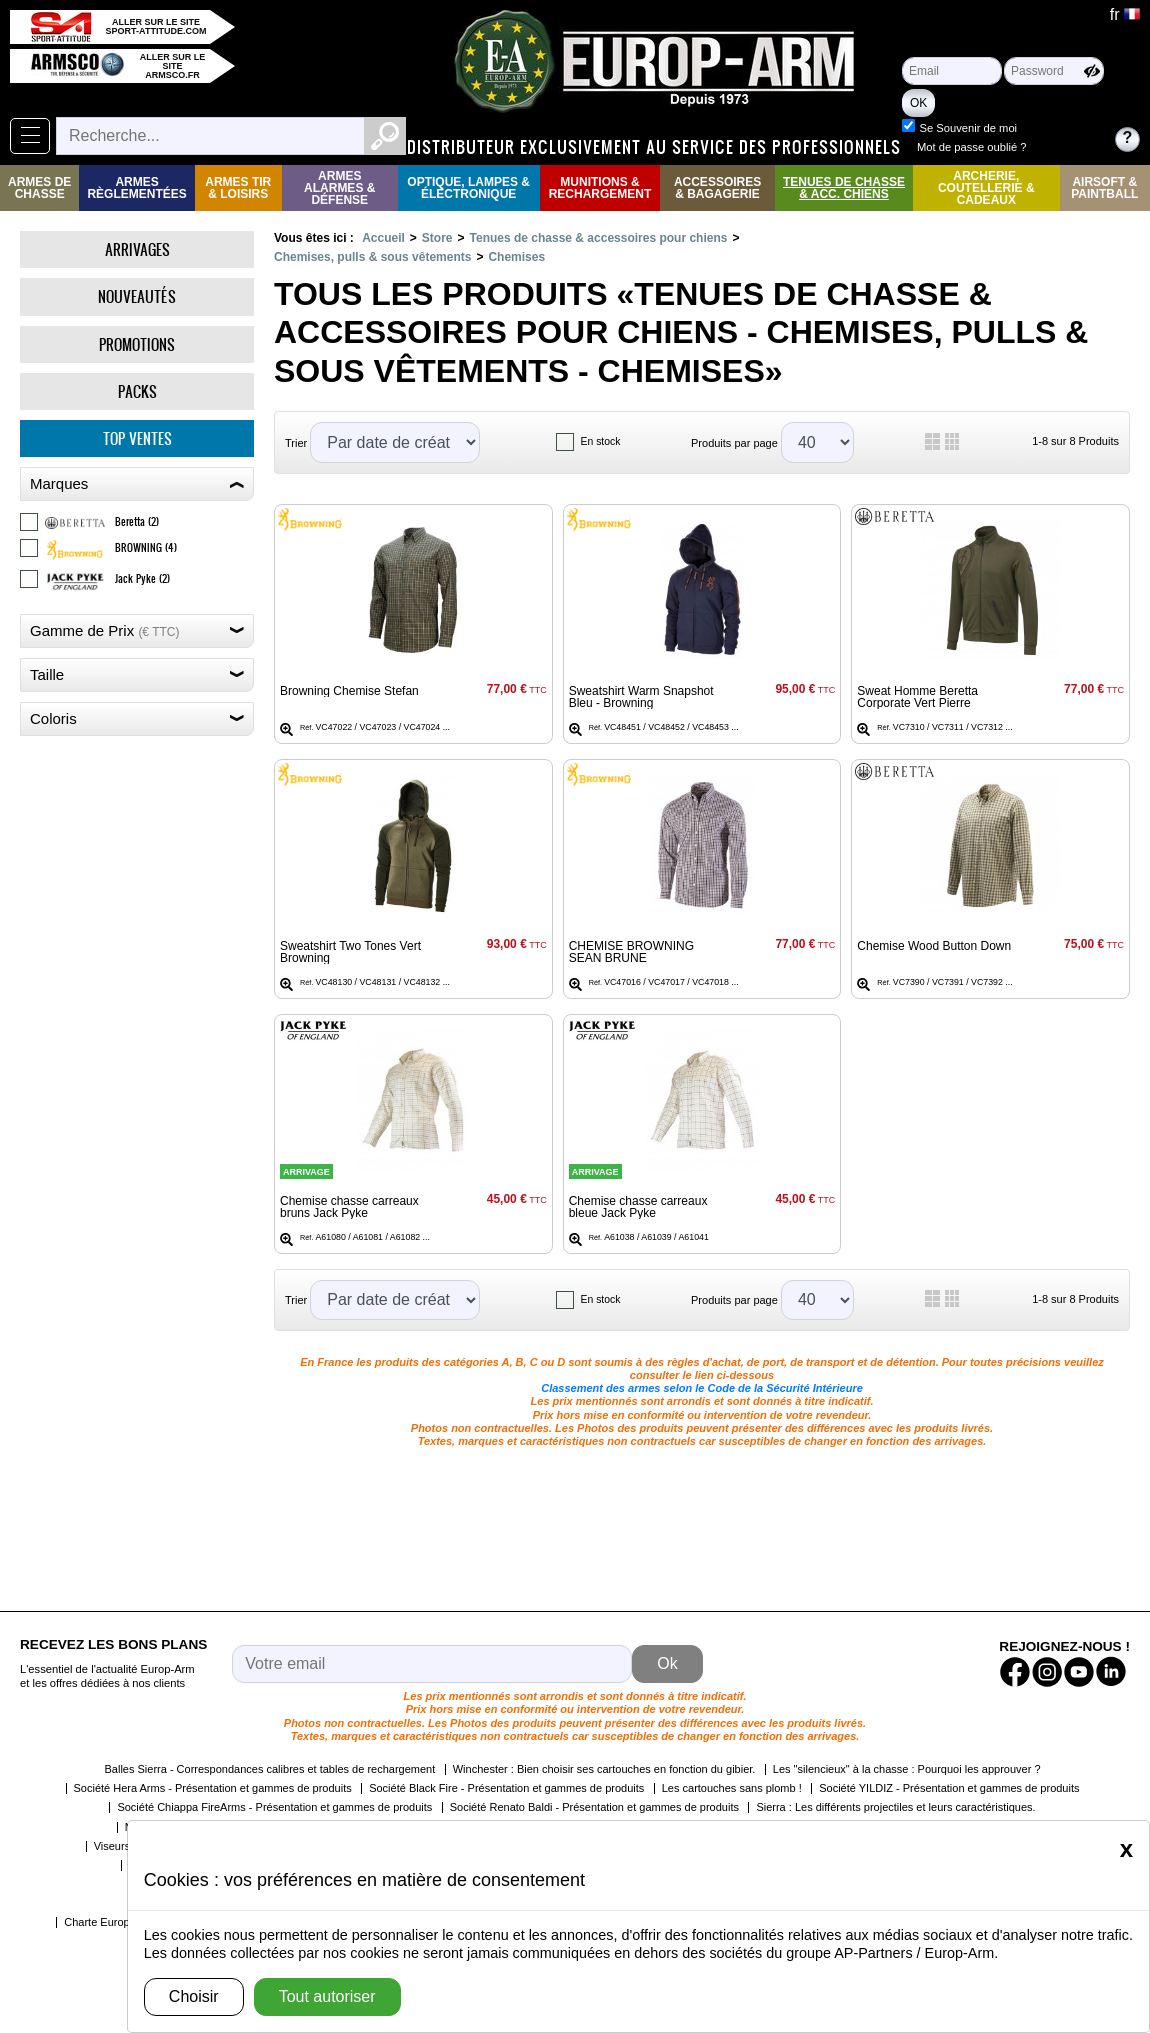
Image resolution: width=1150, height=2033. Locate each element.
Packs (137, 391)
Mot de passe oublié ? (971, 147)
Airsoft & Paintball (1104, 188)
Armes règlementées (136, 188)
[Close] (1126, 1849)
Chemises (516, 257)
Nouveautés (137, 296)
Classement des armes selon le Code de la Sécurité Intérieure (702, 1388)
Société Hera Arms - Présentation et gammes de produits (213, 1788)
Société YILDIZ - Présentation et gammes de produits (949, 1788)
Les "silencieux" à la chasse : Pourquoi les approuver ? (907, 1769)
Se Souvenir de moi (968, 128)
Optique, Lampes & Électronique (468, 188)
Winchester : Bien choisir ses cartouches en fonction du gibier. (604, 1769)
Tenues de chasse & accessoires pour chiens (599, 238)
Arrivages (137, 249)
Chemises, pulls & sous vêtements (372, 257)
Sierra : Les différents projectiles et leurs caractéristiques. (895, 1807)
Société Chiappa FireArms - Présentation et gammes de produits (274, 1807)
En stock (601, 441)
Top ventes (137, 438)
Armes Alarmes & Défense (339, 188)
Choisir (194, 1996)
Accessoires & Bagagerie (717, 188)
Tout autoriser (327, 1996)
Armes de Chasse (39, 188)
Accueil (383, 238)
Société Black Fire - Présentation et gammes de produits (506, 1788)
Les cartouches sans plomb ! (732, 1788)
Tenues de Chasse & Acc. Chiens (844, 188)
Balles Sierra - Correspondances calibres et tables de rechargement (269, 1769)
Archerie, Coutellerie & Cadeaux (986, 188)
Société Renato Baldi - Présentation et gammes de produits (594, 1807)
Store (437, 238)
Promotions (137, 344)
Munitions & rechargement (600, 188)
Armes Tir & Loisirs (238, 188)
